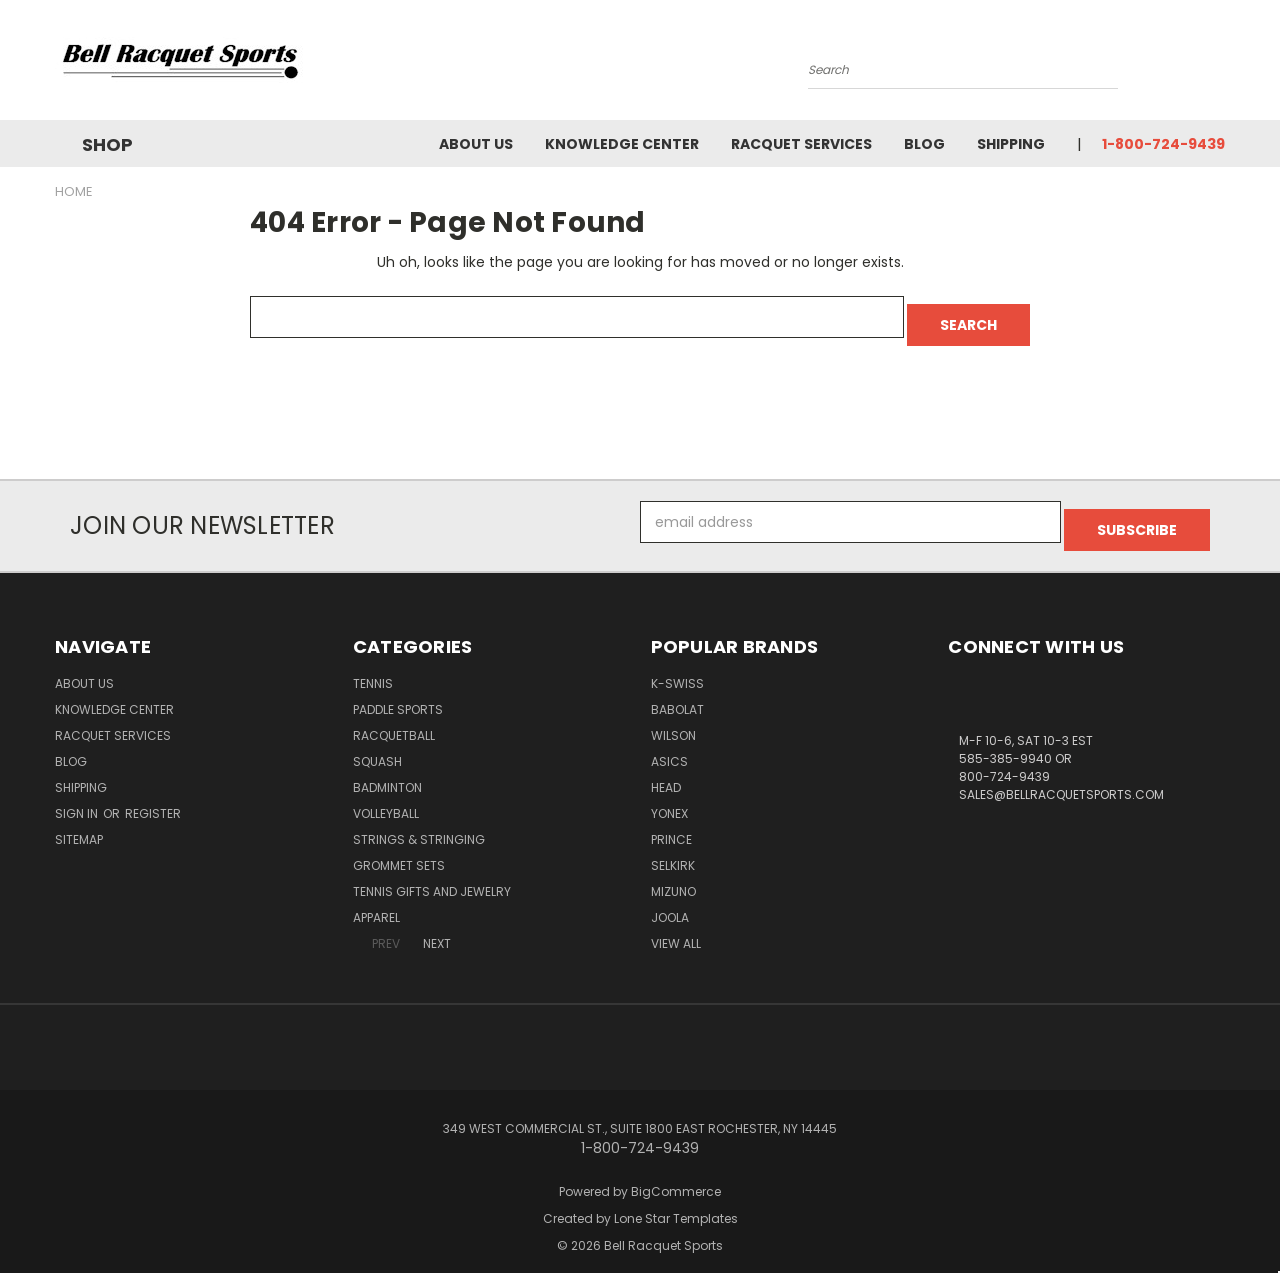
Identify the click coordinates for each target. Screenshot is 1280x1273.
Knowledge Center (622, 144)
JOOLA (670, 901)
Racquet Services (801, 144)
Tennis (373, 667)
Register (153, 797)
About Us (476, 144)
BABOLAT (677, 693)
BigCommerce (676, 1175)
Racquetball (394, 719)
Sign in (78, 797)
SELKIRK (673, 849)
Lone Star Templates (676, 1202)
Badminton (387, 771)
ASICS (669, 745)
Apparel (376, 901)
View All (676, 927)
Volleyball (386, 797)
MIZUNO (673, 875)
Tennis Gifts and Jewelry (432, 875)
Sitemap (79, 823)
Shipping (1011, 144)
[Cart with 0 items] (1220, 65)
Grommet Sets (399, 849)
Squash (377, 745)
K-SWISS (677, 667)
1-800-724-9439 (1163, 144)
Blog (924, 144)
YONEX (669, 797)
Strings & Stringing (419, 823)
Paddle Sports (398, 693)
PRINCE (671, 823)
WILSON (673, 719)
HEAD (666, 771)
